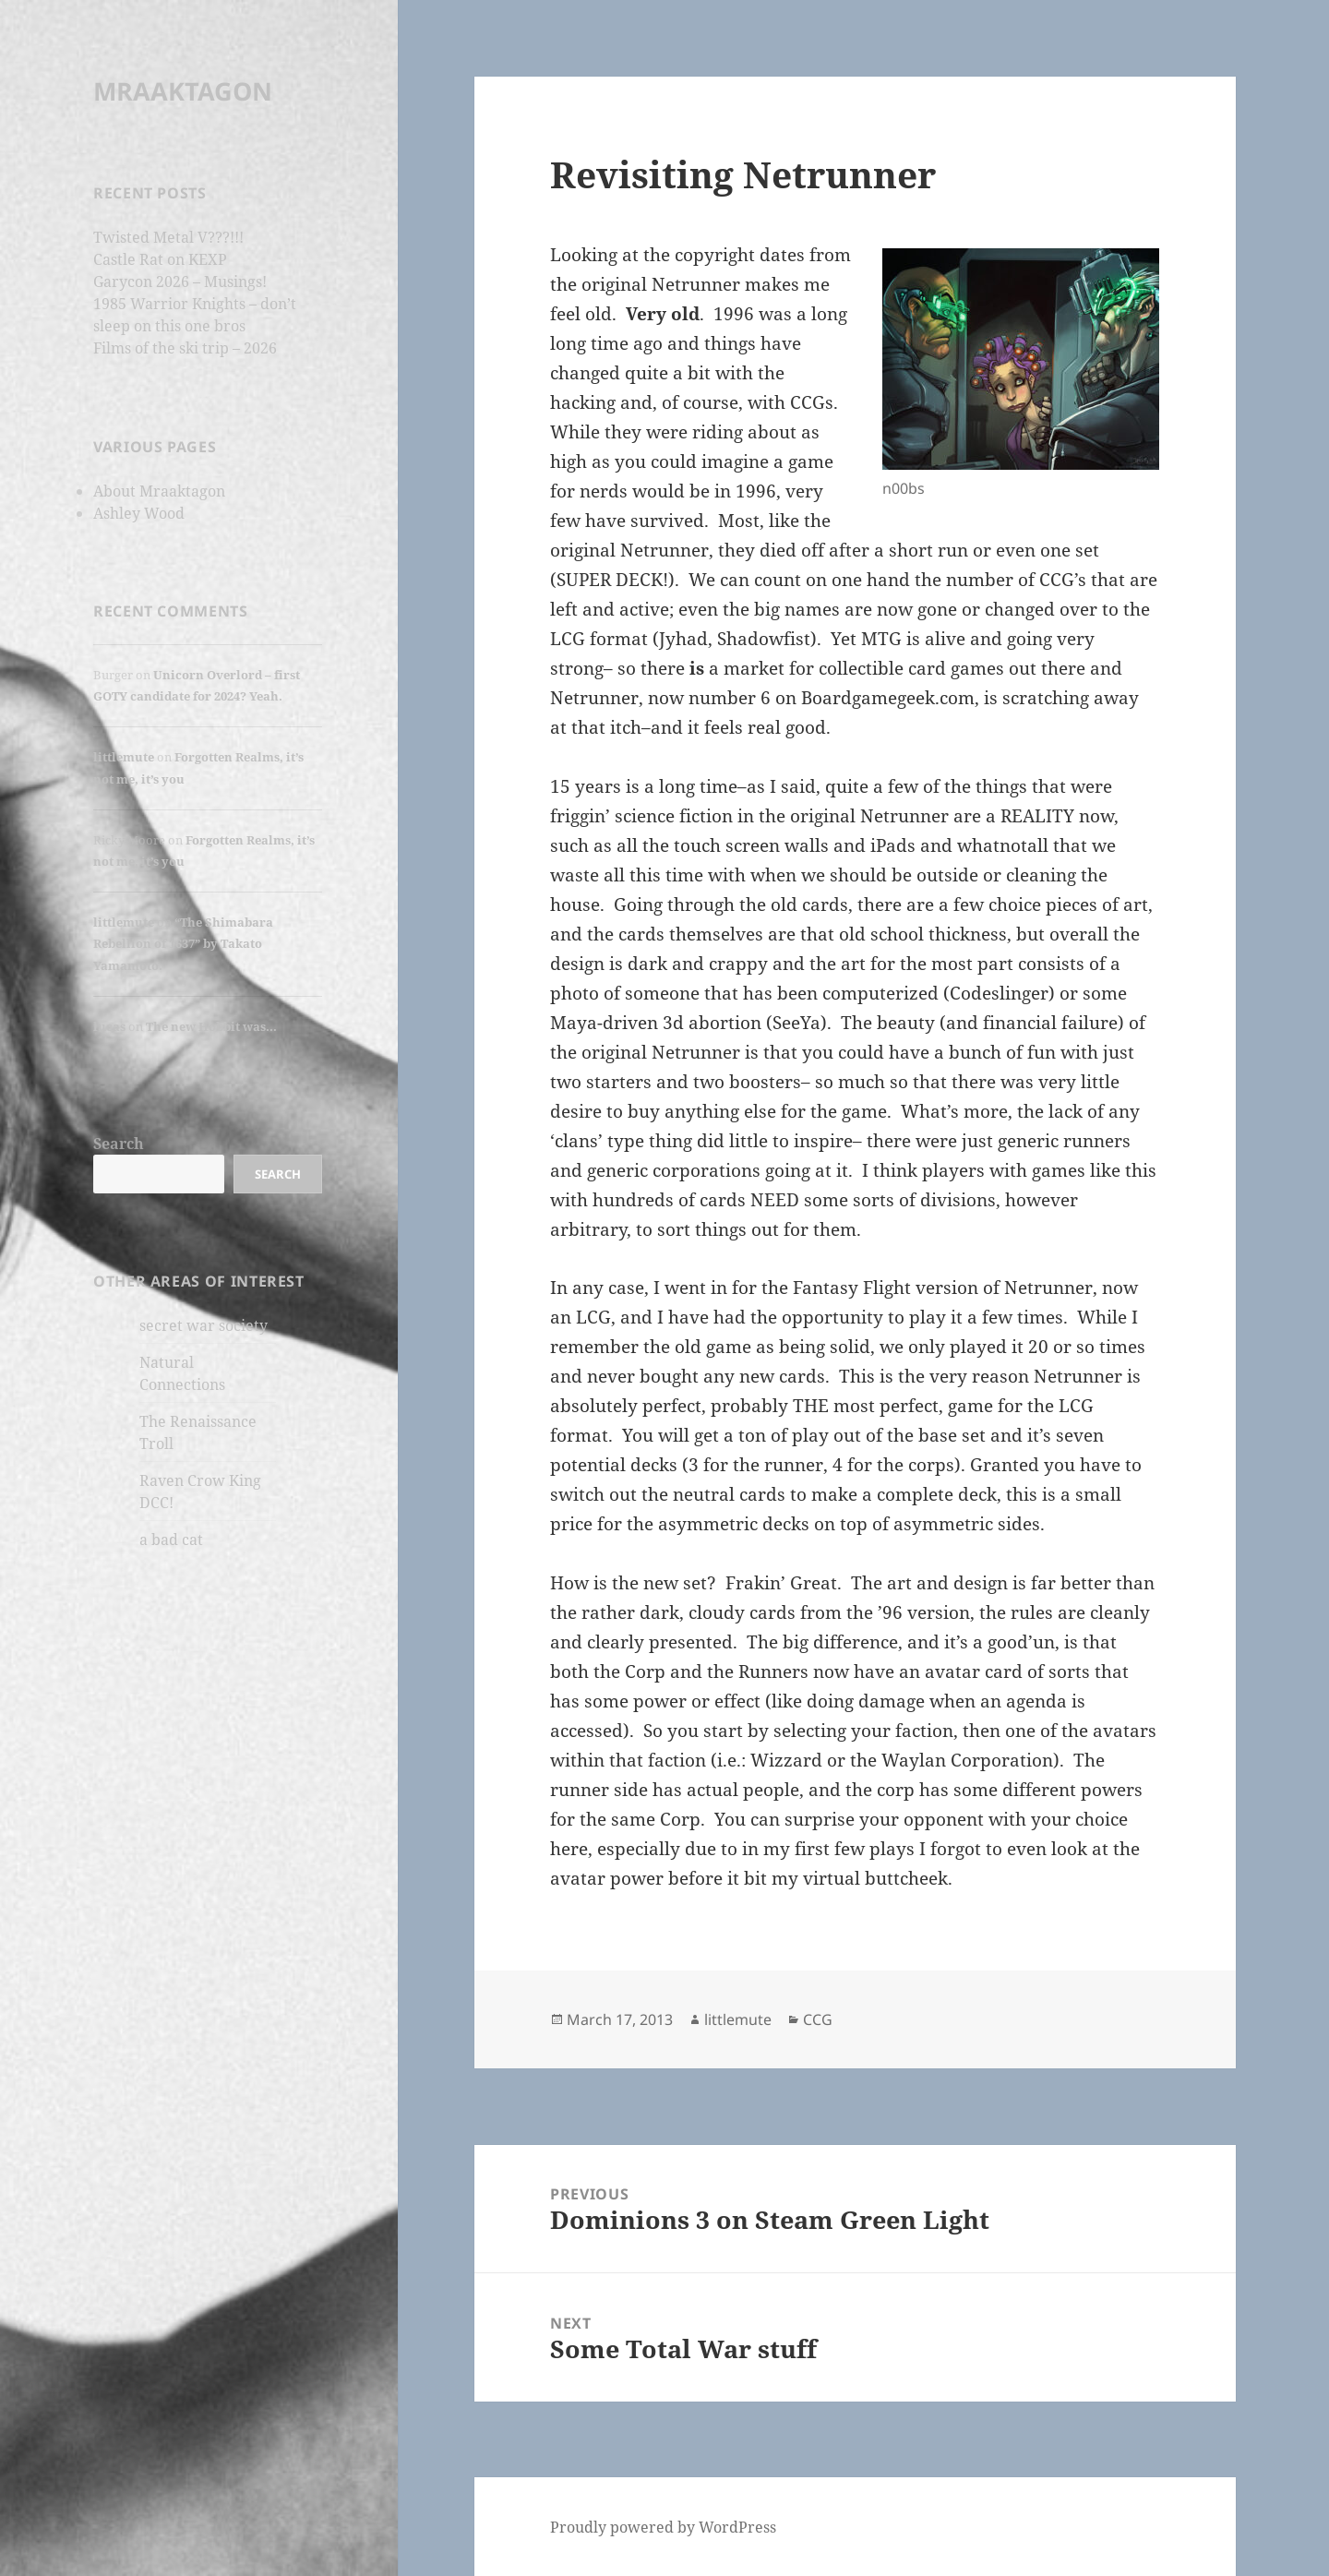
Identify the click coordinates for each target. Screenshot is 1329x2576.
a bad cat (171, 1539)
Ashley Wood (139, 513)
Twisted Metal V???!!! (168, 237)
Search (118, 1143)
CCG (817, 2019)
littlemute (123, 757)
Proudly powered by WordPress (663, 2527)
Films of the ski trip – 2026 (185, 348)
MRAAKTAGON (182, 91)
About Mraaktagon (159, 491)
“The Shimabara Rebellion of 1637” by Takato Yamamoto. (183, 944)
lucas (109, 1026)
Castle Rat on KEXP (160, 259)
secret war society (203, 1325)
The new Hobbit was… (211, 1026)
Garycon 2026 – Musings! (180, 281)
